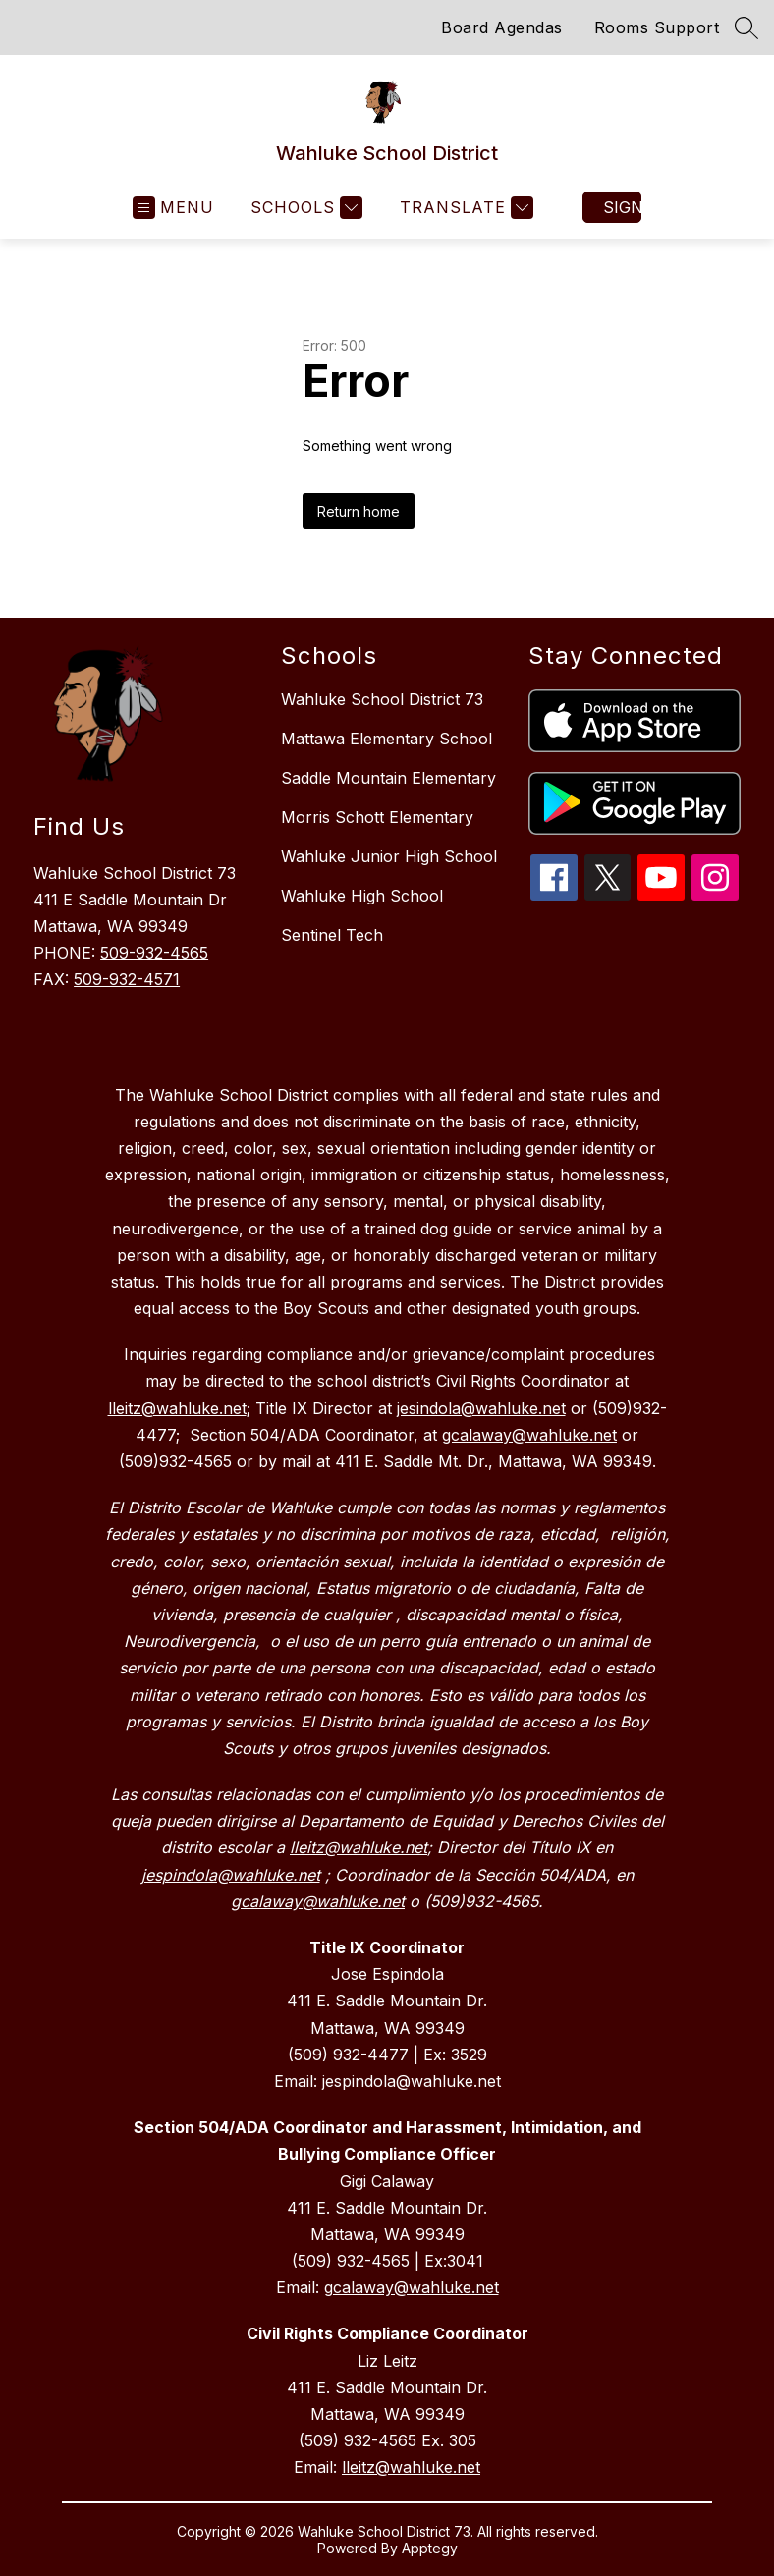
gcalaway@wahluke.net (411, 2287)
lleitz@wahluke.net (411, 2467)
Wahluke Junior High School (389, 856)
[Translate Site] (464, 207)
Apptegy (430, 2548)
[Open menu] (173, 207)
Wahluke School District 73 (382, 699)
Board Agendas (502, 27)
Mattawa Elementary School (386, 738)
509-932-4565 (154, 952)
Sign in (622, 207)
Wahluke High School (362, 895)
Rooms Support (657, 27)
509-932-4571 (127, 979)
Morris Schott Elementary (377, 817)
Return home (358, 511)
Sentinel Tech (332, 935)
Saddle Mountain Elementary (388, 778)
